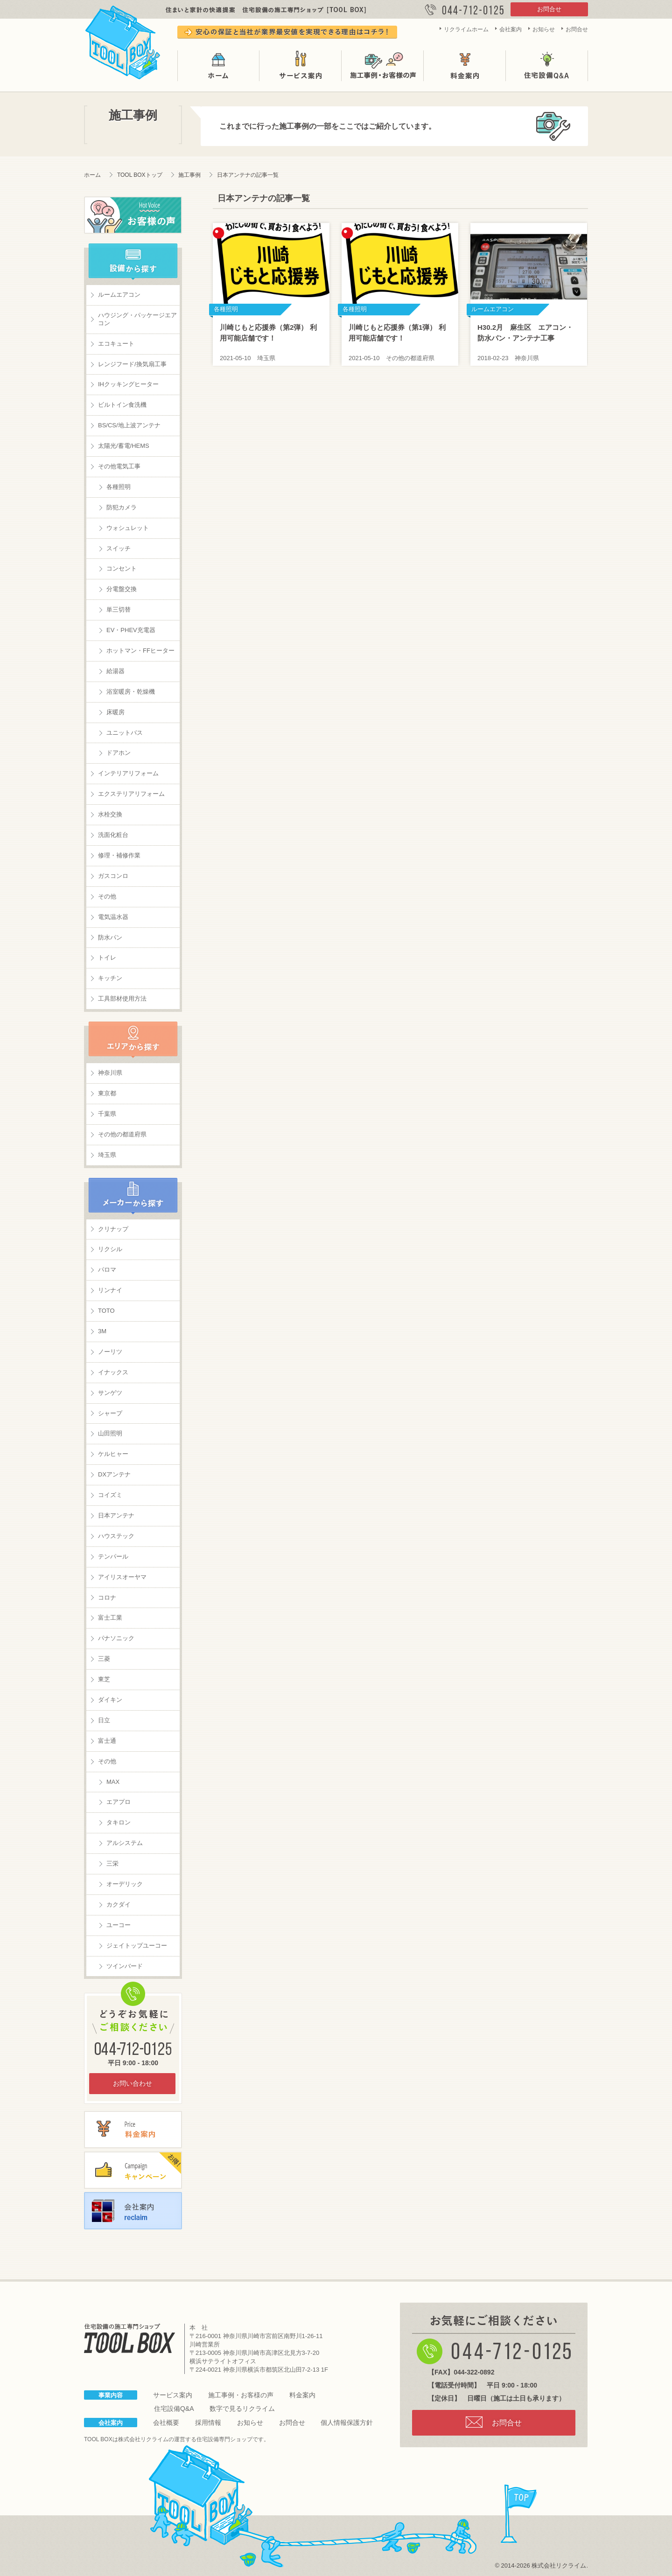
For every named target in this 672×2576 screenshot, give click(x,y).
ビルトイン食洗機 (122, 404)
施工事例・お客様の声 (383, 65)
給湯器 (115, 671)
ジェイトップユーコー (136, 1945)
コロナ (107, 1597)
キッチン (110, 978)
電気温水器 (113, 916)
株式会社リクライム (143, 2439)
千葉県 (107, 1113)
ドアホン (118, 752)
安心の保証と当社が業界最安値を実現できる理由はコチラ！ (287, 32)
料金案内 (465, 65)
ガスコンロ (113, 875)
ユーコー (118, 1925)
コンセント (121, 568)
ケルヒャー (113, 1453)
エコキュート (116, 343)
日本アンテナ (116, 1515)
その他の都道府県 (122, 1134)
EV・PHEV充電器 (130, 630)
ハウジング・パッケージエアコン (137, 319)
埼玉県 (107, 1154)
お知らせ (543, 29)
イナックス (113, 1372)
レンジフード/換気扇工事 (132, 364)
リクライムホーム (466, 29)
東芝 (104, 1679)
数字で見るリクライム (242, 2408)
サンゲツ (110, 1392)
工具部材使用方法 (122, 998)
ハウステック (116, 1535)
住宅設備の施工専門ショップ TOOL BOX (129, 2338)
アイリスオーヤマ (122, 1576)
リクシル (110, 1249)
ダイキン (110, 1699)
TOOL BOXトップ (139, 175)
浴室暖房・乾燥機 (130, 691)
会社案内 (510, 29)
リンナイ (110, 1290)
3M (102, 1331)
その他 (107, 896)
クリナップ (113, 1228)
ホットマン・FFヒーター (140, 650)
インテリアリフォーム (128, 773)
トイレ (107, 957)
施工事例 (189, 175)
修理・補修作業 (119, 855)
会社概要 (166, 2422)
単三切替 (118, 609)
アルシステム (124, 1842)
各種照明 (118, 486)
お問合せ (549, 9)
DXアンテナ (114, 1474)
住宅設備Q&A (547, 65)
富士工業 (110, 1617)
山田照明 (110, 1433)
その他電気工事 (119, 466)
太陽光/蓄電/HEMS (123, 445)
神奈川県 (110, 1072)
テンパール (113, 1556)
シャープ (110, 1413)
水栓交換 (110, 814)
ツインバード (124, 1966)
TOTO (106, 1310)
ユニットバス (124, 732)
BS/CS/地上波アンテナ (129, 425)
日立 (104, 1720)
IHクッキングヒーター (128, 384)
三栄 (112, 1863)
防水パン (110, 937)
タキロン (118, 1822)
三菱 (104, 1658)
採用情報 (208, 2422)
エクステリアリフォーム (131, 793)
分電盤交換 (121, 588)
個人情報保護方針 (347, 2422)
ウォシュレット (127, 527)
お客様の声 (133, 215)
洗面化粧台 (113, 834)
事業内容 (110, 2395)
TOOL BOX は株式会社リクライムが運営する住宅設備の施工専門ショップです (123, 40)
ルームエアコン (119, 294)
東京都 (107, 1093)
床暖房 (115, 712)
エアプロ (118, 1801)
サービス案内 (300, 65)
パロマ (107, 1269)
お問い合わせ (132, 2083)
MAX (112, 1781)
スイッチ (118, 548)
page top (519, 2514)
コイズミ (110, 1494)
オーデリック (124, 1883)
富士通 (107, 1740)
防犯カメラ (121, 507)
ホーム (218, 65)
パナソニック (116, 1638)
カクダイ (118, 1904)
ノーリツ (110, 1351)
